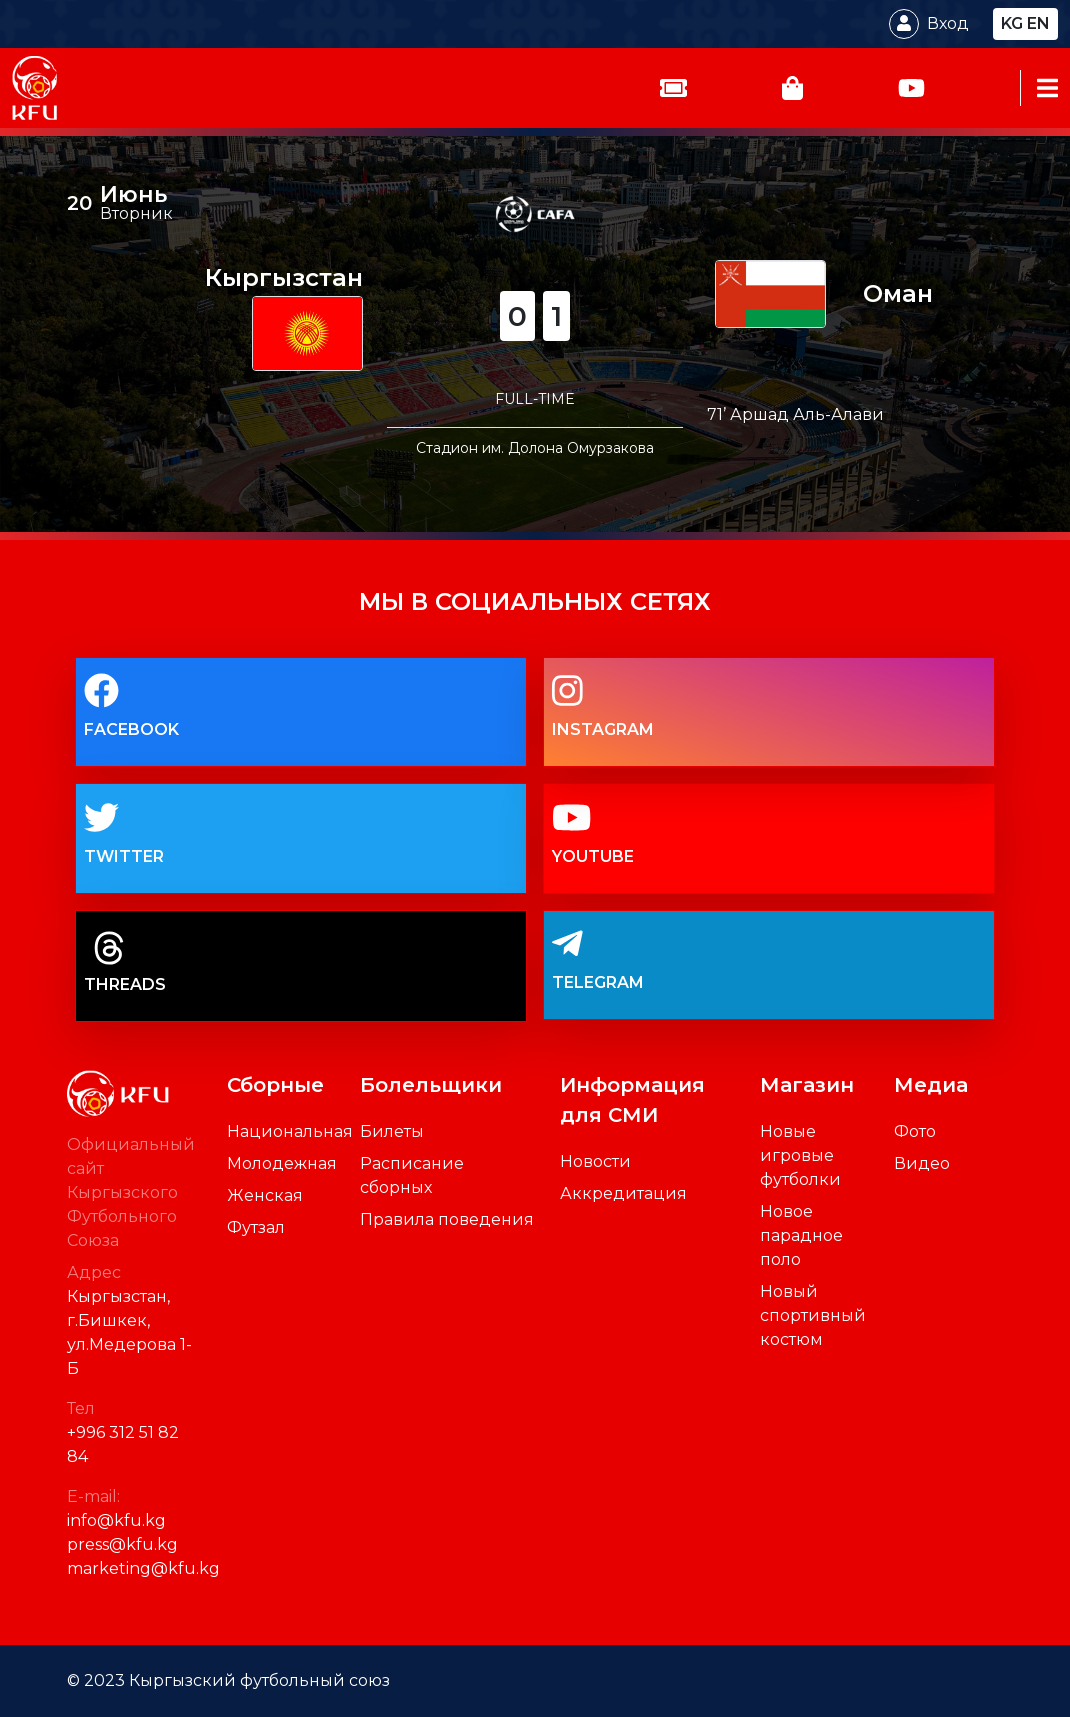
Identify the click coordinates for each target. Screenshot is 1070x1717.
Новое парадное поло (801, 1235)
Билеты (392, 1131)
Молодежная (282, 1163)
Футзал (256, 1227)
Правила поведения (447, 1219)
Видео (922, 1163)
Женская (265, 1195)
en (1038, 23)
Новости (595, 1161)
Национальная (290, 1131)
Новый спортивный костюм (813, 1315)
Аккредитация (623, 1193)
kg (1012, 23)
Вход (948, 23)
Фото (915, 1131)
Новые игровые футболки (800, 1155)
